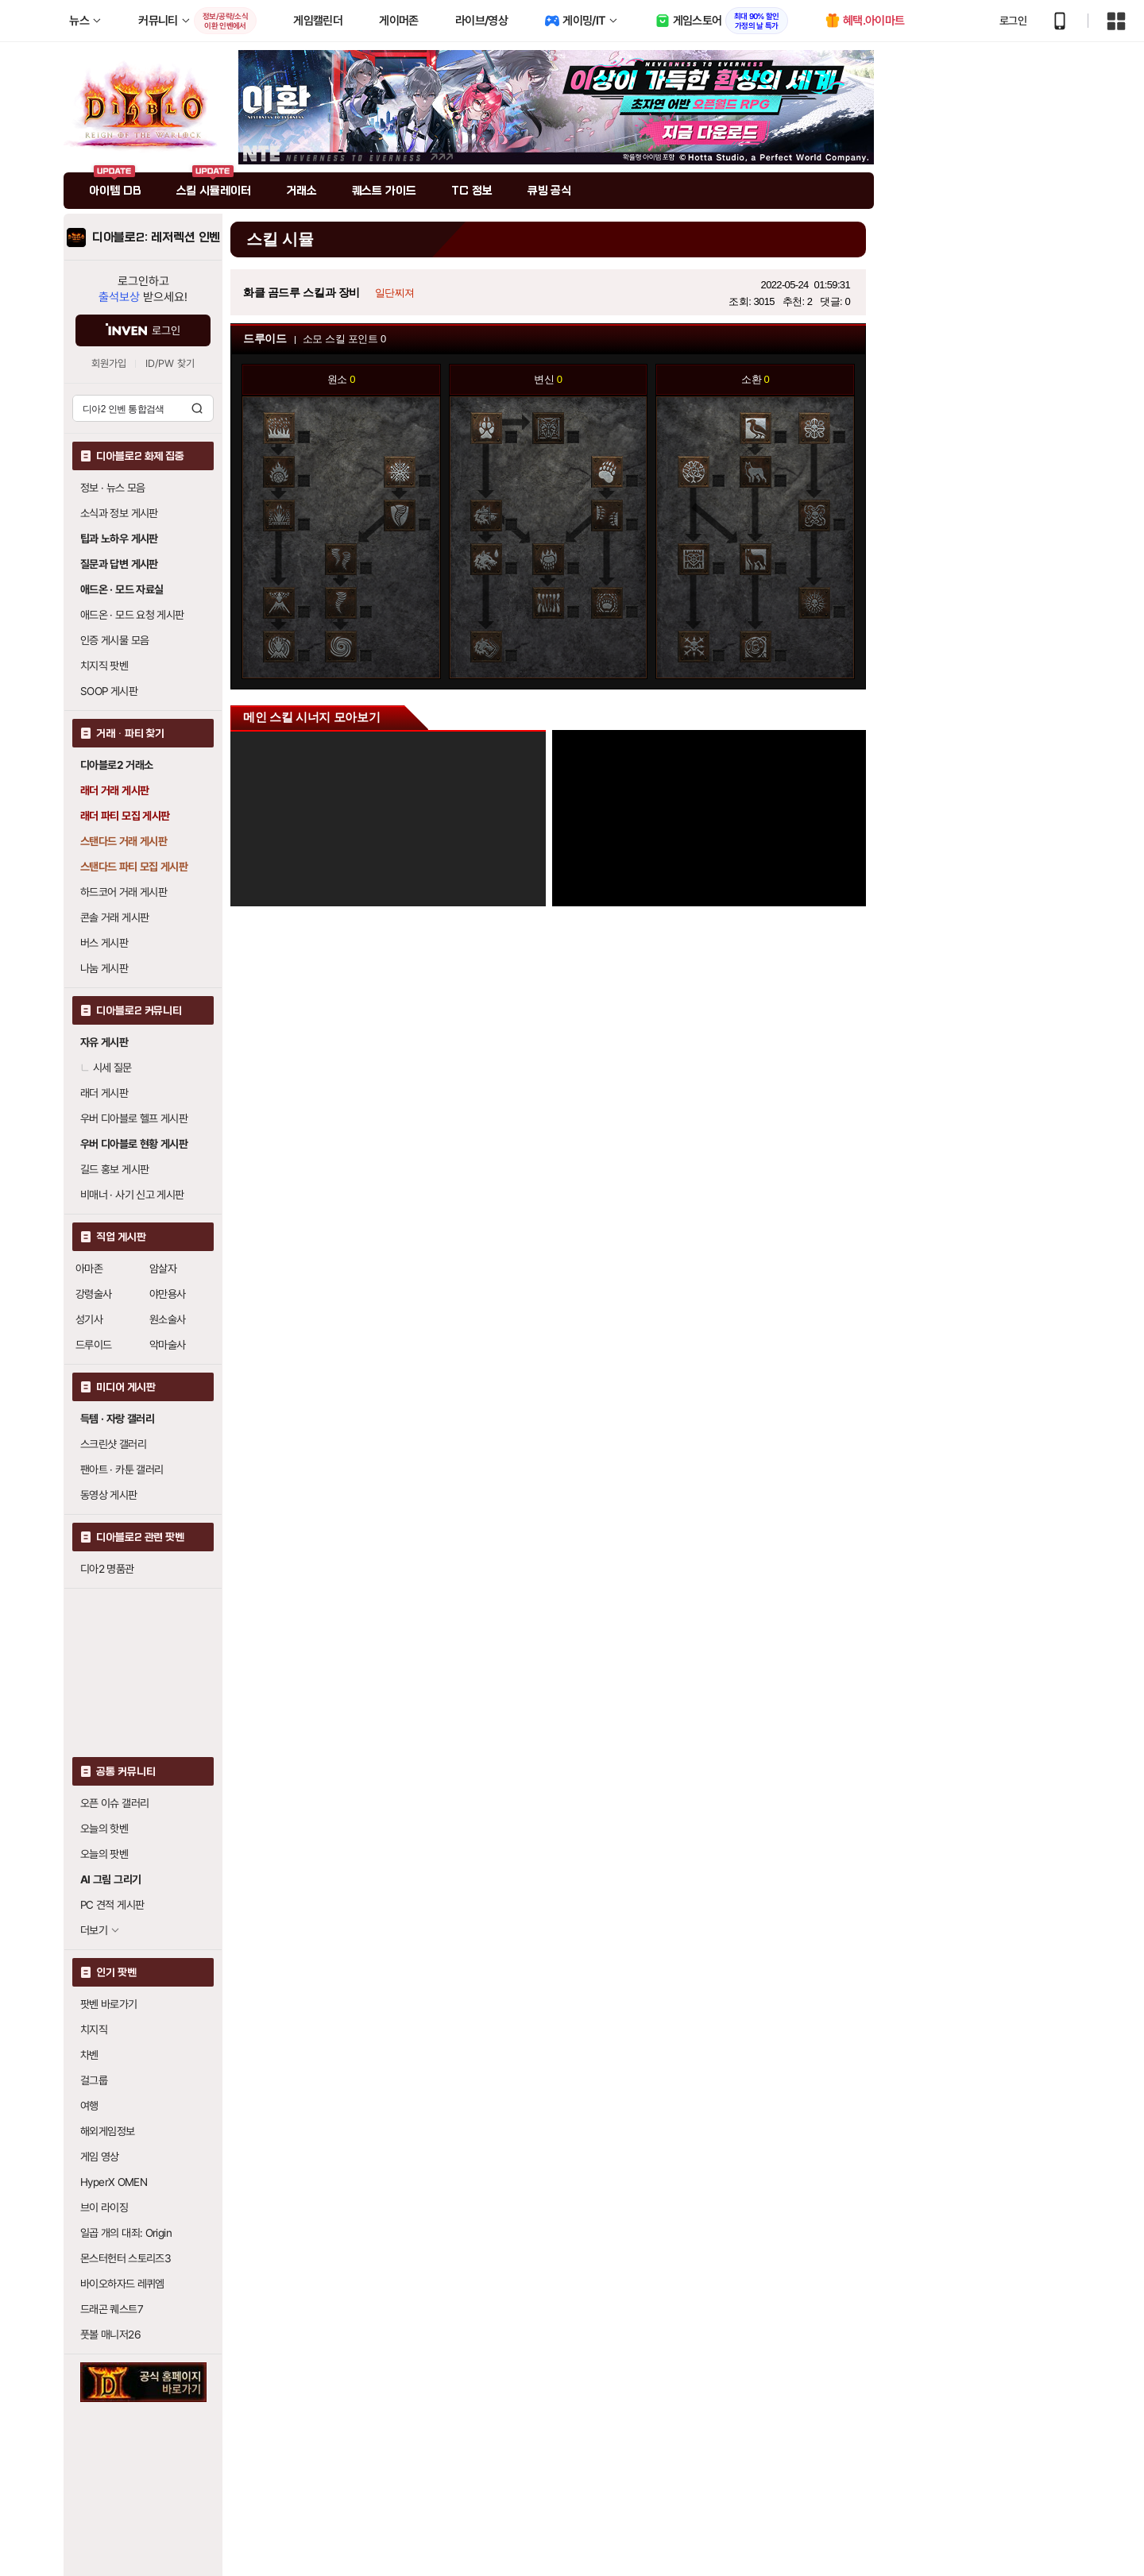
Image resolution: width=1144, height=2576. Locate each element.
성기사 (88, 1319)
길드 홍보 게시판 (114, 1169)
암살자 (162, 1268)
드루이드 (93, 1344)
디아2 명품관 (107, 1568)
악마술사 (167, 1344)
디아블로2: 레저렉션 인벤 (156, 237)
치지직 (93, 2029)
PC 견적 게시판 (112, 1904)
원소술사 (167, 1319)
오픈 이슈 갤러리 (114, 1803)
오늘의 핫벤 (104, 1828)
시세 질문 (106, 1067)
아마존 (88, 1268)
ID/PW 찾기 (170, 363)
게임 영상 (99, 2156)
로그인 (1012, 20)
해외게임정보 (107, 2131)
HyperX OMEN (113, 2182)
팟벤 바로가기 (108, 2004)
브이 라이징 (104, 2207)
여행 (89, 2105)
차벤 (89, 2055)
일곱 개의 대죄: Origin (126, 2232)
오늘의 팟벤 (104, 1854)
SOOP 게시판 (108, 691)
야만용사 (167, 1294)
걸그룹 (93, 2080)
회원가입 (108, 363)
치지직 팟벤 (104, 665)
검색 (197, 408)
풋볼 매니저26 (110, 2334)
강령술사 (93, 1294)
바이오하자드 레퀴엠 (122, 2283)
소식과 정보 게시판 (119, 513)
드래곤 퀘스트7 (111, 2309)
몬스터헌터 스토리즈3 (125, 2258)
